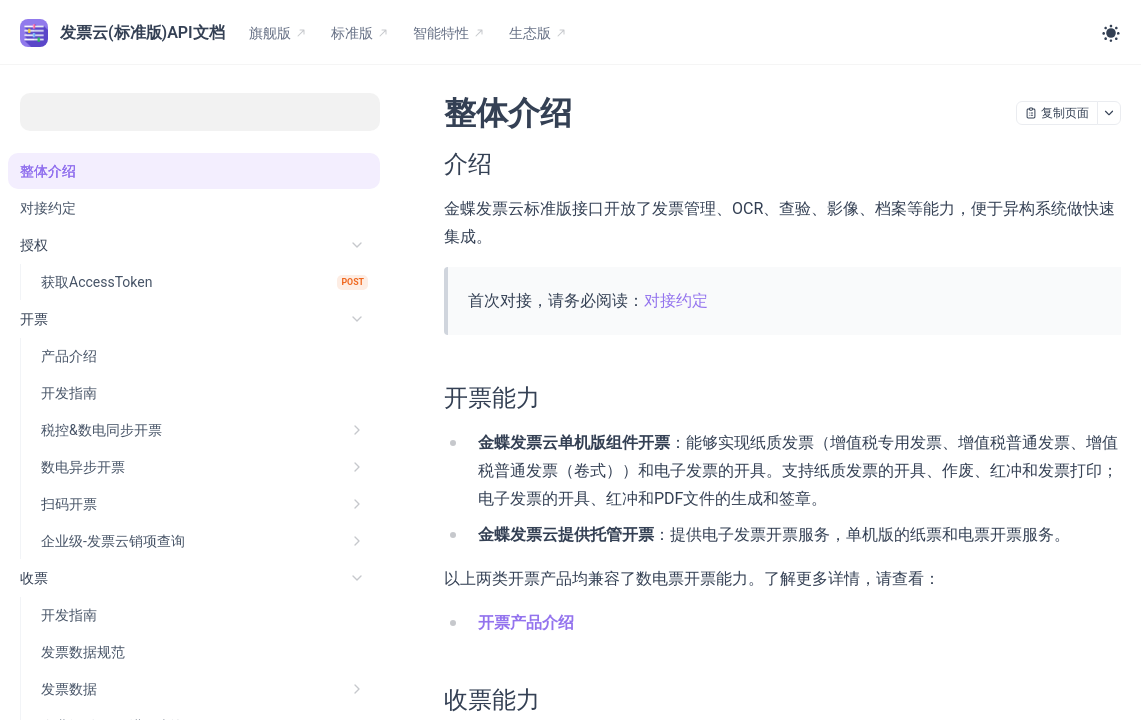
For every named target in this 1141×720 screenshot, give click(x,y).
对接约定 (676, 300)
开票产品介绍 (526, 622)
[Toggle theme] (1111, 33)
